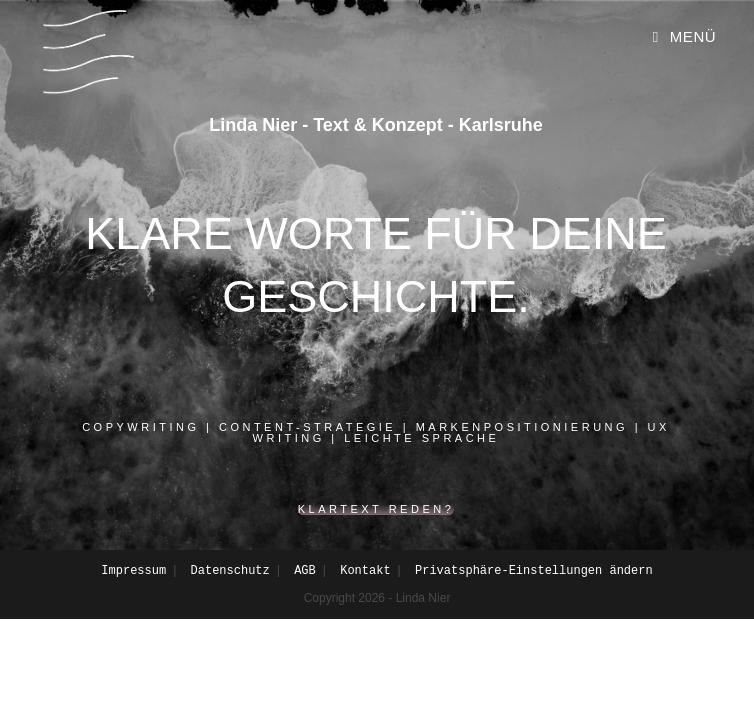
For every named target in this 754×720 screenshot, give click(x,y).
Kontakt (365, 571)
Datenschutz (230, 571)
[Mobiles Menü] (684, 37)
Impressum (133, 571)
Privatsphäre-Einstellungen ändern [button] (534, 571)
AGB (305, 571)
